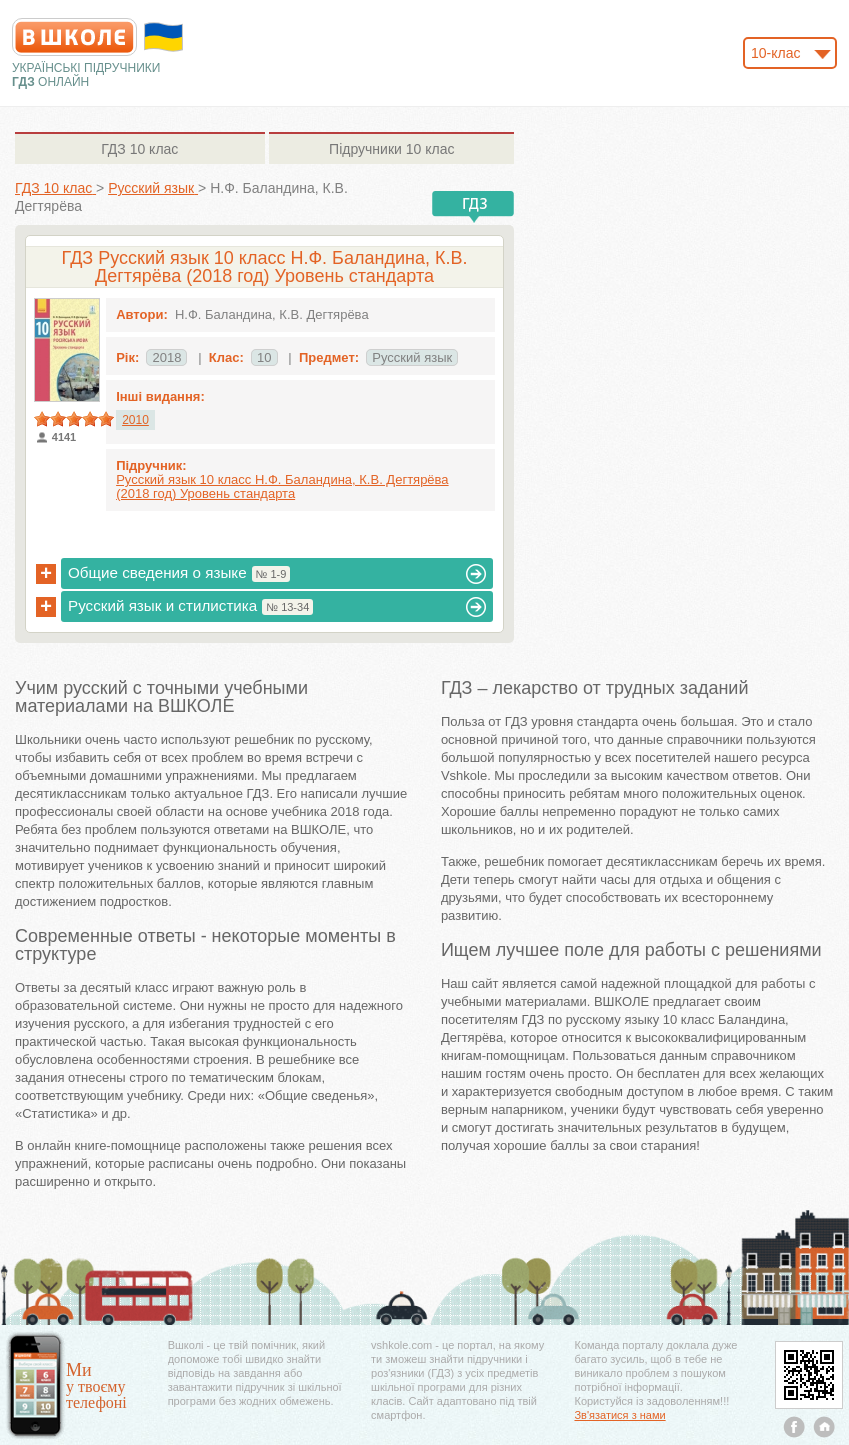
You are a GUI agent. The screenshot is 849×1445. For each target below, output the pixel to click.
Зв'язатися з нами (619, 1415)
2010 (135, 420)
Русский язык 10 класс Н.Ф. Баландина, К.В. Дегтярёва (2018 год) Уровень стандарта (282, 486)
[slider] (74, 419)
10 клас (139, 149)
